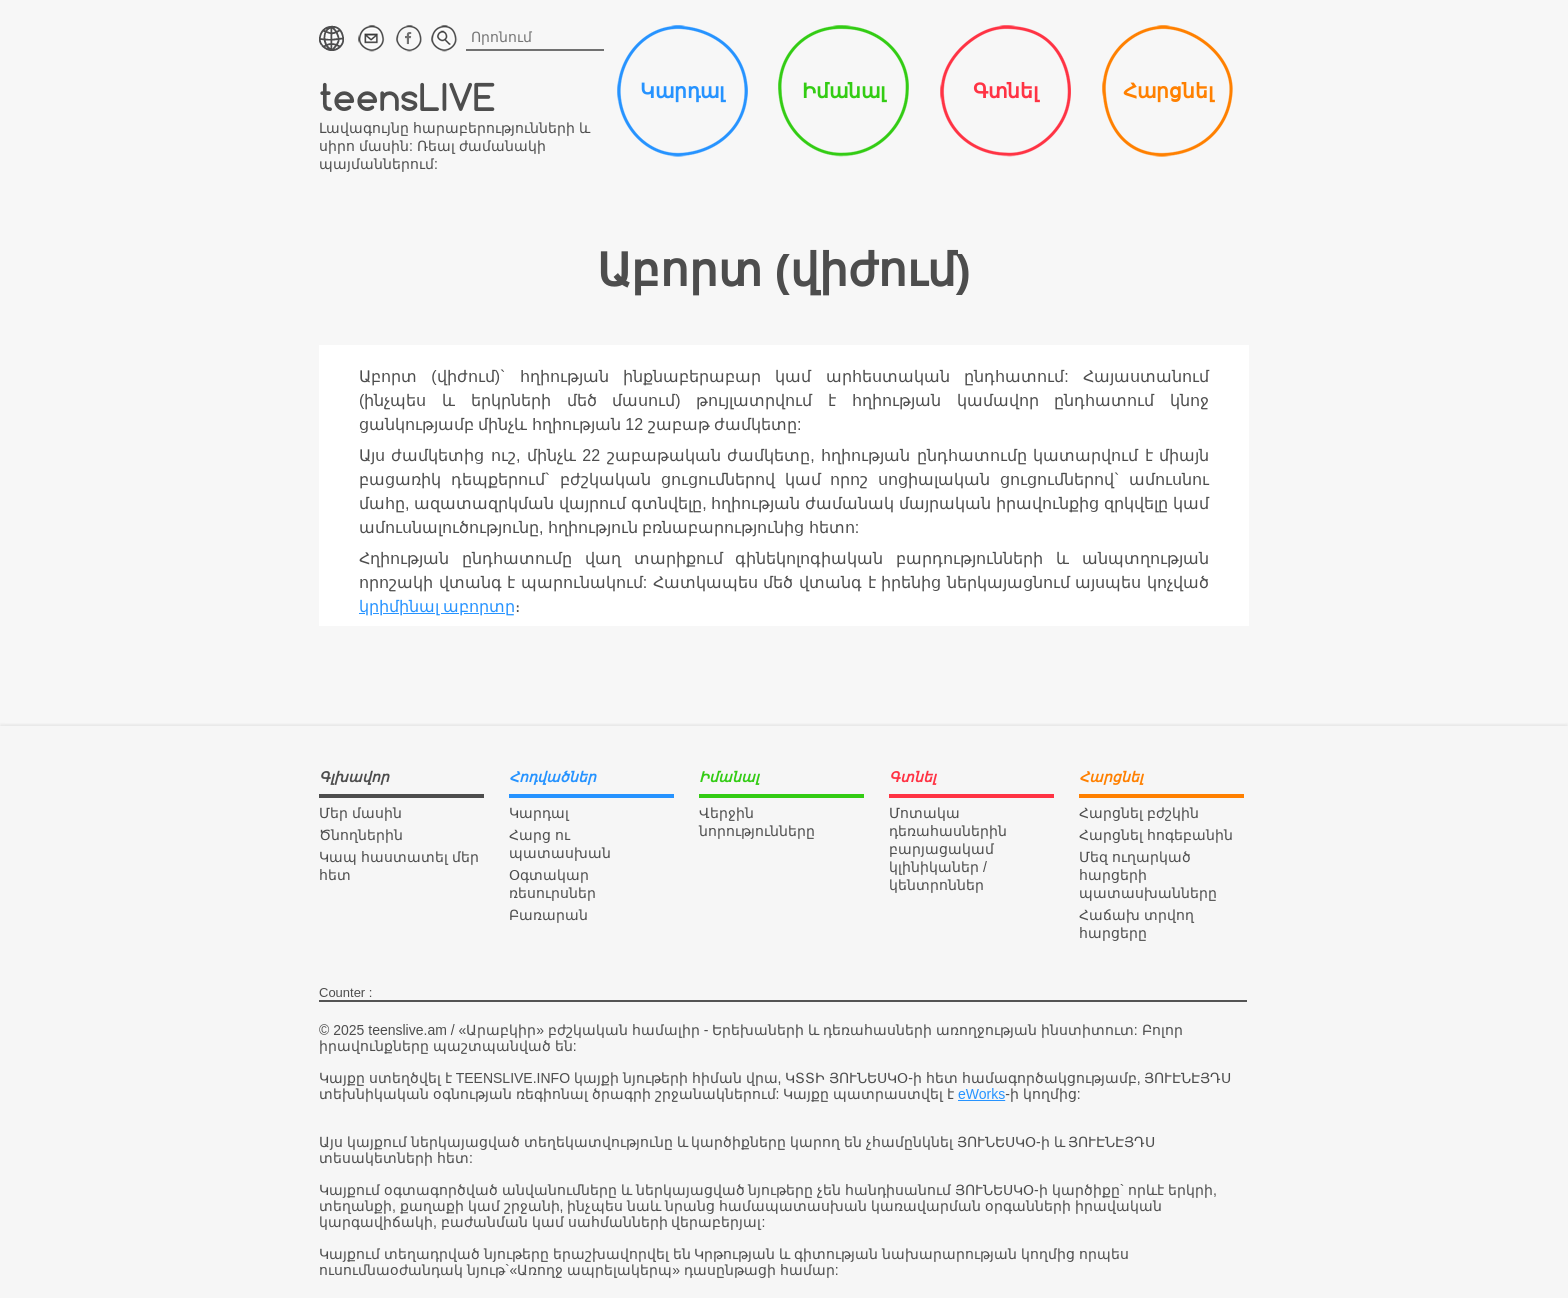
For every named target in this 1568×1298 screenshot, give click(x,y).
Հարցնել (1168, 91)
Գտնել (1005, 91)
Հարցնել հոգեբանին (1156, 835)
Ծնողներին (361, 835)
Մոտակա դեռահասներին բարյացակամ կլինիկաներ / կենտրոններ (948, 849)
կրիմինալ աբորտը (437, 606)
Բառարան (548, 915)
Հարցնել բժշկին (1139, 813)
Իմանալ (843, 91)
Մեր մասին (360, 813)
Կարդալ (682, 91)
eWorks (981, 1094)
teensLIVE (407, 96)
